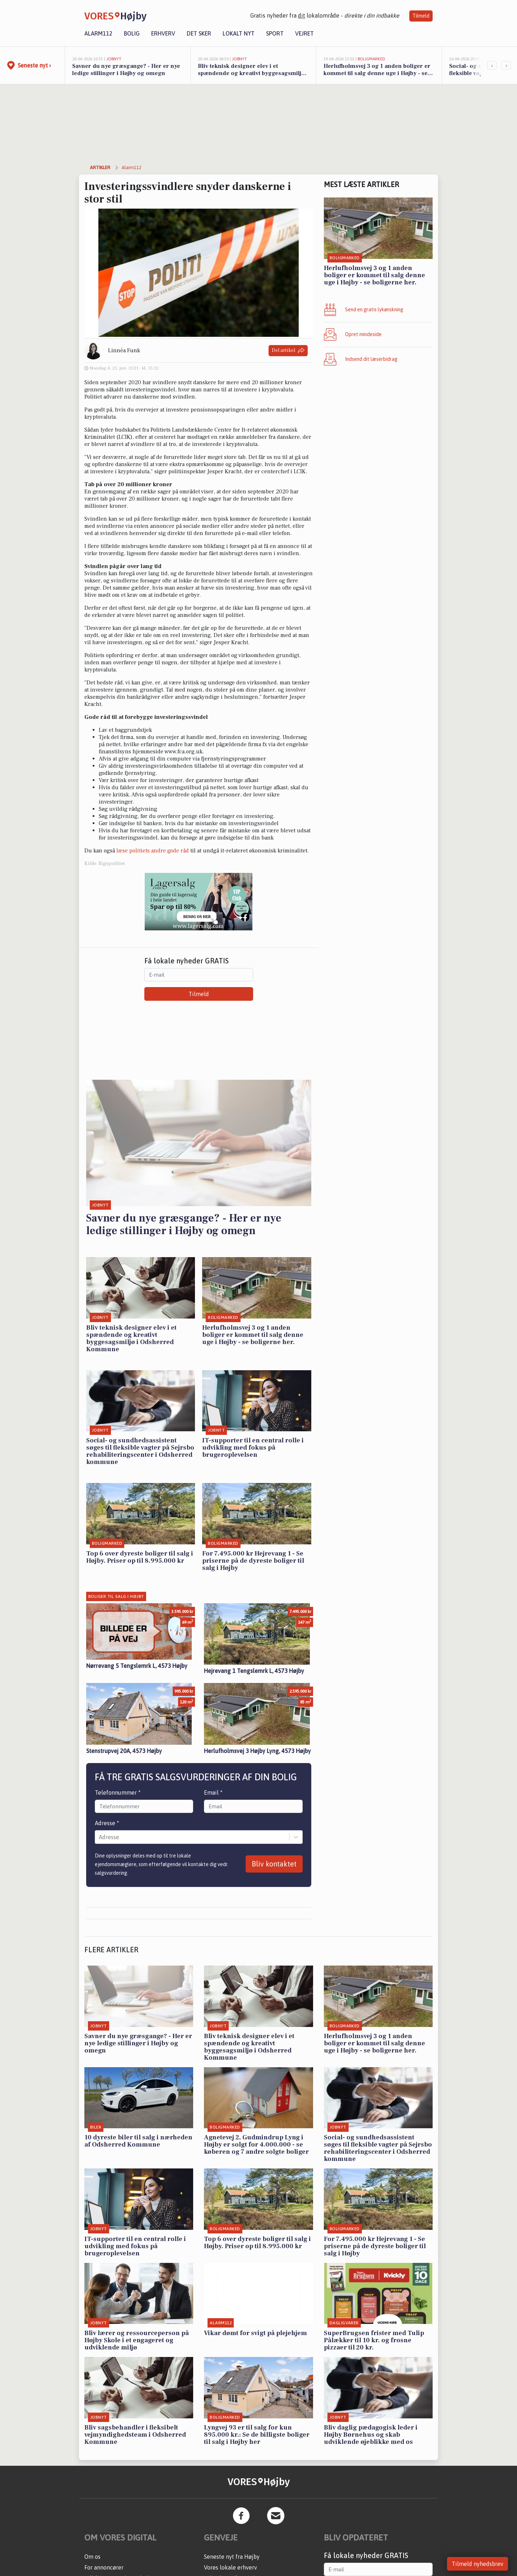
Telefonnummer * (118, 1792)
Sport (275, 33)
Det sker (199, 33)
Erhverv (163, 33)
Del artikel (288, 350)
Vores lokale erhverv (230, 2567)
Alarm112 (98, 33)
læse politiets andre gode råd (153, 850)
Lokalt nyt (239, 33)
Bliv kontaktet (274, 1864)
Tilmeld (421, 16)
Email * (213, 1792)
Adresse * (107, 1823)
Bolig (132, 33)
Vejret (304, 33)
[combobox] (99, 1837)
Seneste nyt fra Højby (232, 2556)
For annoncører (104, 2567)
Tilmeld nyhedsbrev (477, 2564)
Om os (92, 2556)
